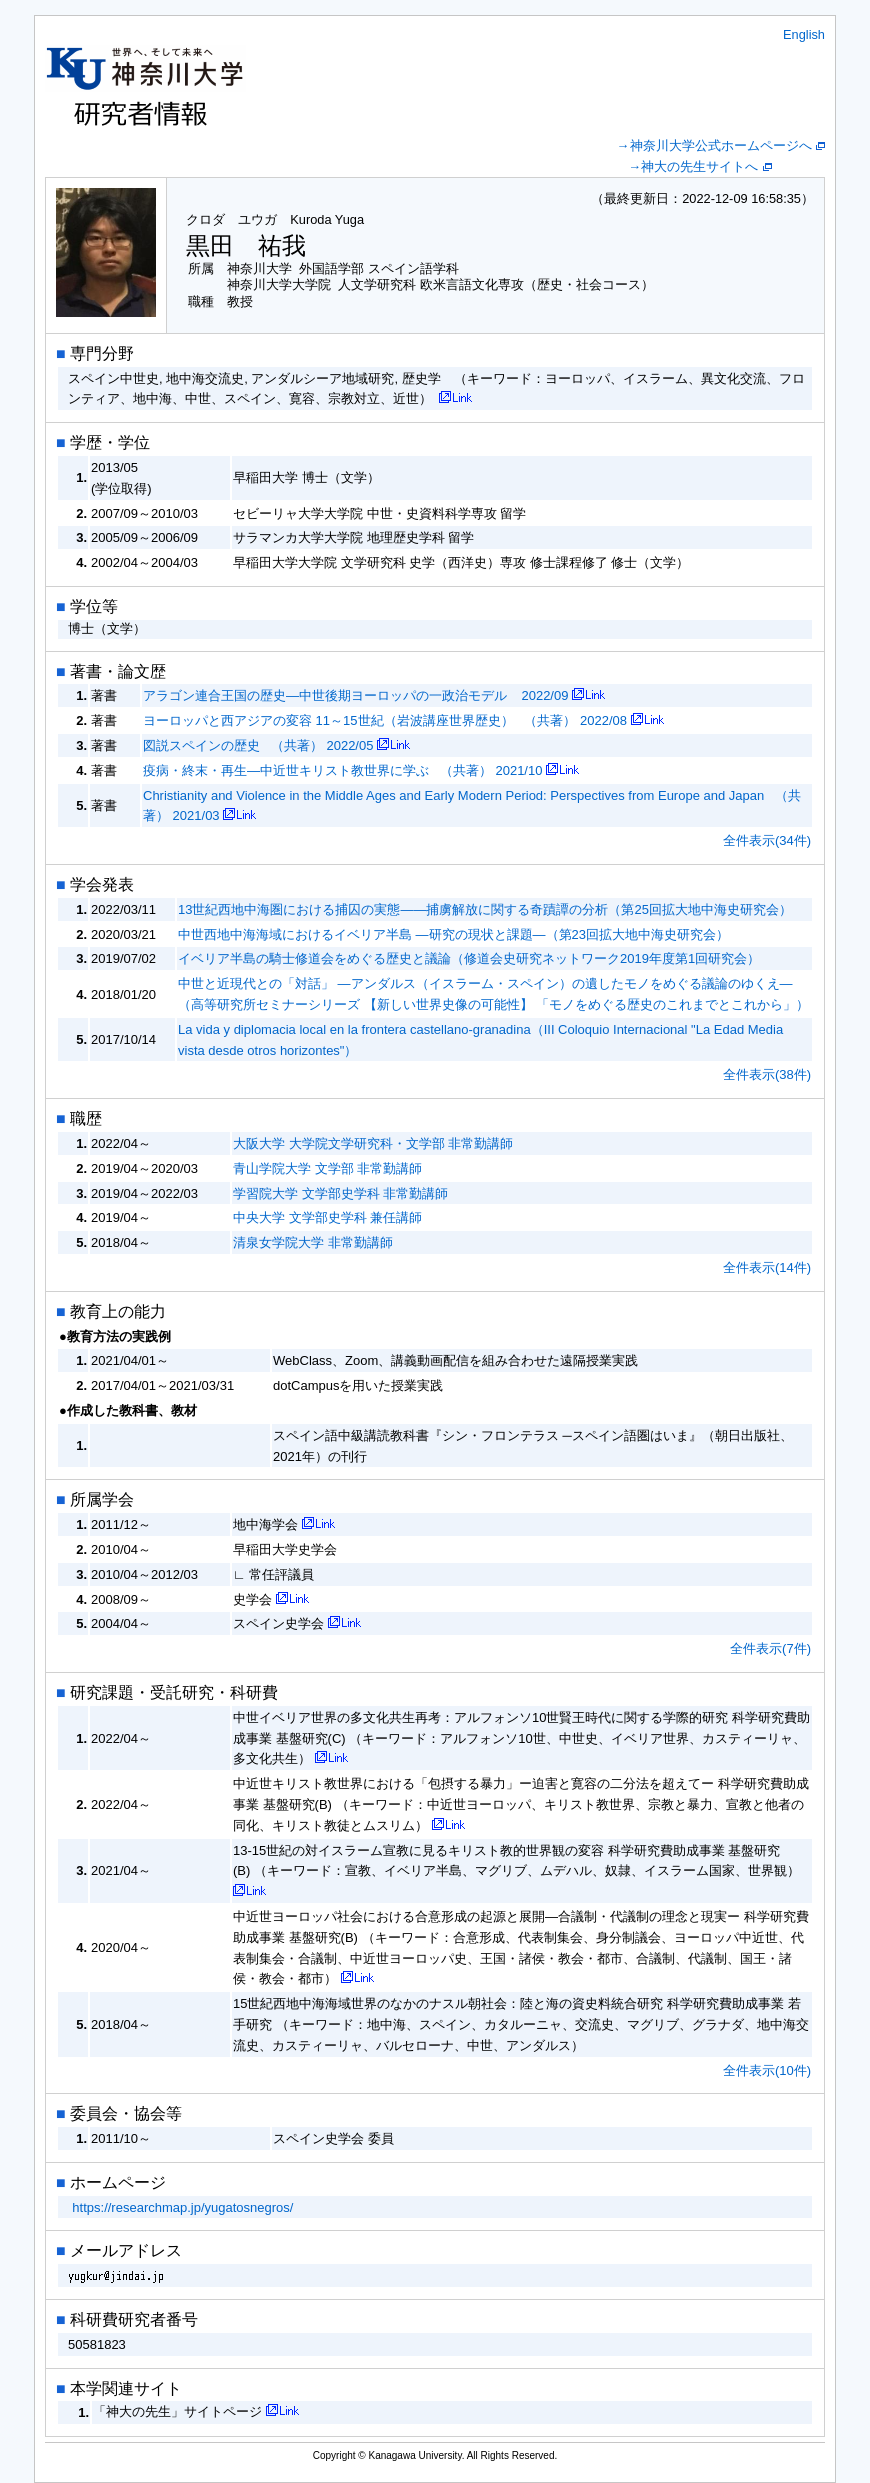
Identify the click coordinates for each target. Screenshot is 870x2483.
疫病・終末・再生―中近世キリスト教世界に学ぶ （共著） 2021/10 (342, 770)
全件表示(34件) (767, 840)
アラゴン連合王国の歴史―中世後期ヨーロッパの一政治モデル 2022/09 (355, 695)
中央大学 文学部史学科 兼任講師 (327, 1217)
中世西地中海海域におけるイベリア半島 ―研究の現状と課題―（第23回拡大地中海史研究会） (453, 934)
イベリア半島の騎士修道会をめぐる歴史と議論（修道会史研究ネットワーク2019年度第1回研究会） (469, 958)
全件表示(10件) (767, 2070)
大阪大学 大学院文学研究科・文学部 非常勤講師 (373, 1143)
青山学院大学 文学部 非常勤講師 (327, 1168)
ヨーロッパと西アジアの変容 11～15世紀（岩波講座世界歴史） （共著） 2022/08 (385, 720)
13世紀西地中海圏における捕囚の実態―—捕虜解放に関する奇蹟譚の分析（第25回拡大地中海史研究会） (485, 909)
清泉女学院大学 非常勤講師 (313, 1242)
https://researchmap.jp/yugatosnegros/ (182, 2207)
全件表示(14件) (767, 1267)
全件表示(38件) (767, 1074)
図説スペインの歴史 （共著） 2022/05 (258, 745)
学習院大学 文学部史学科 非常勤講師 (340, 1193)
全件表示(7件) (770, 1648)
